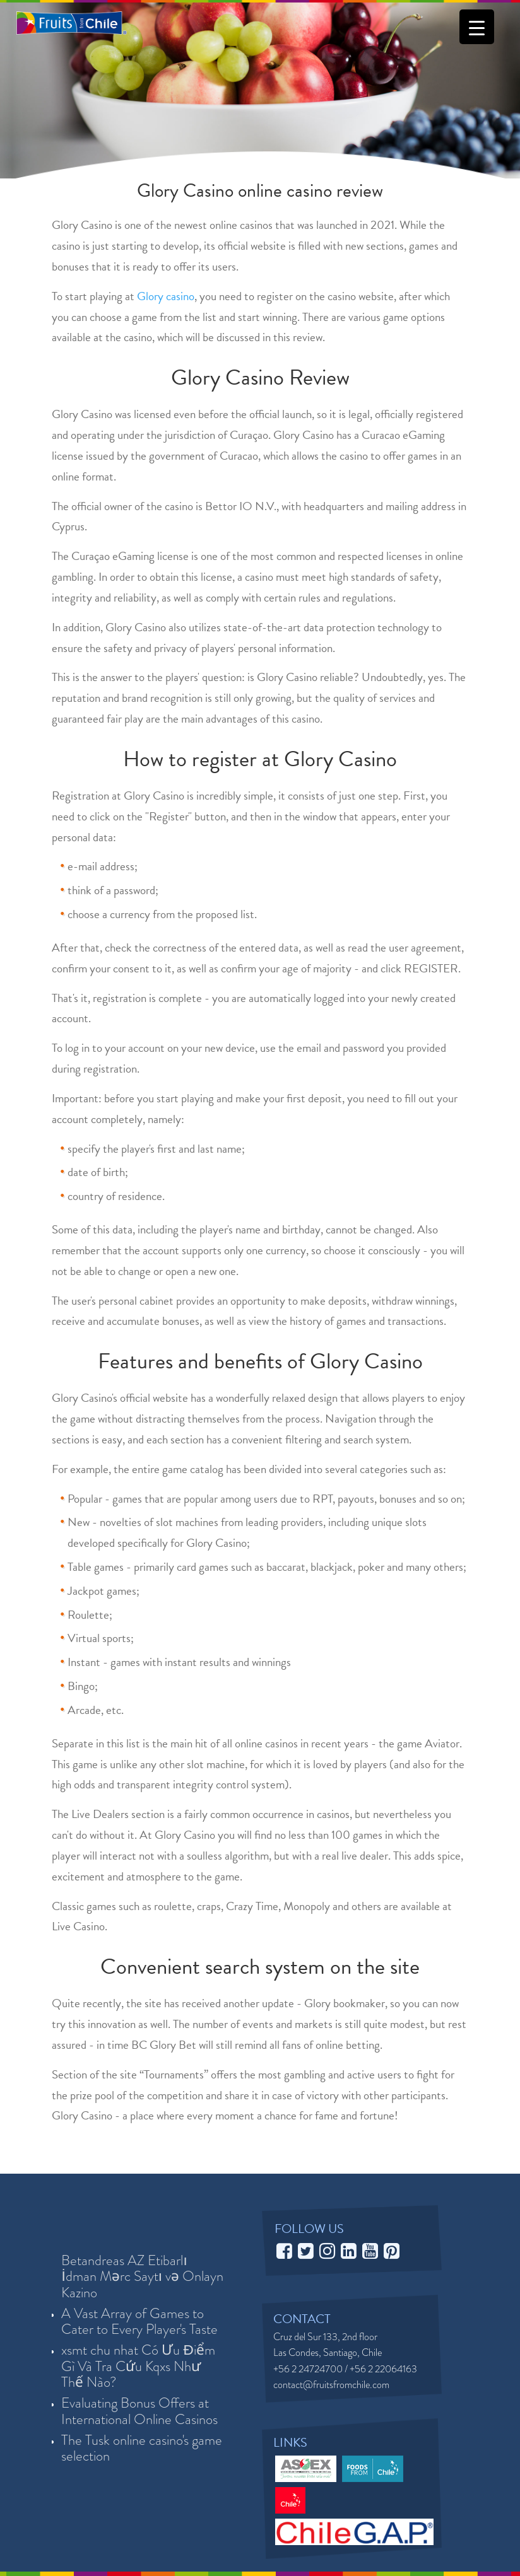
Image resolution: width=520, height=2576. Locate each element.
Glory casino (165, 296)
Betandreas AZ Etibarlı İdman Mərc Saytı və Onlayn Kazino (142, 2277)
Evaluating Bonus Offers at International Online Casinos (139, 2411)
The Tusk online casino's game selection (141, 2448)
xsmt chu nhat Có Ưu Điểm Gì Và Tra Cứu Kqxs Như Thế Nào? (138, 2366)
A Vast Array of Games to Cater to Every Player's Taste (139, 2321)
